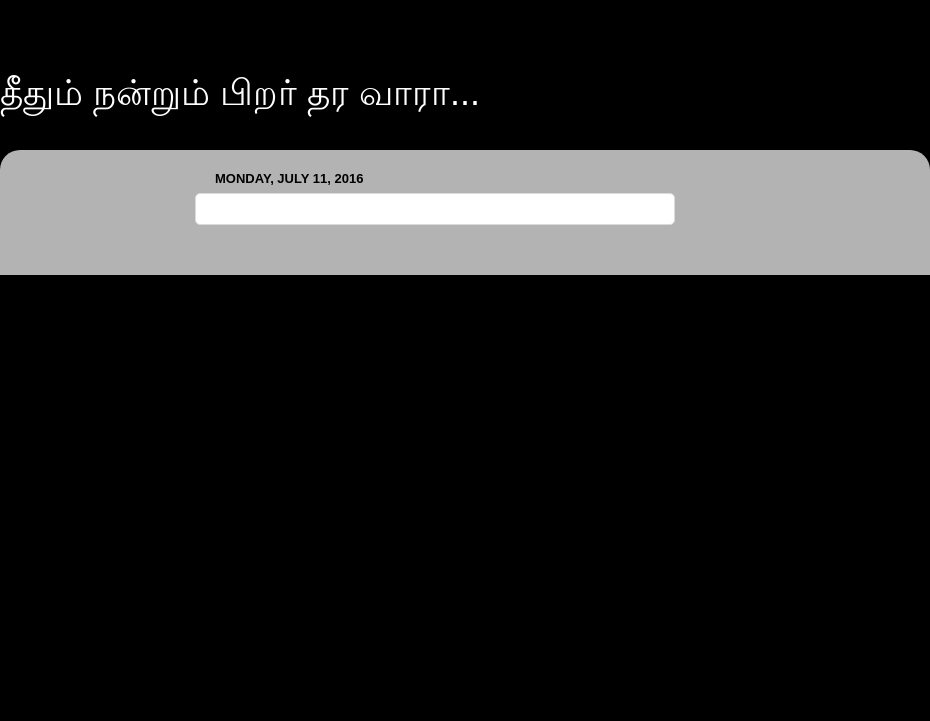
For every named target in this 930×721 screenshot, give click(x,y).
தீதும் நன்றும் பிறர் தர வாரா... (240, 92)
